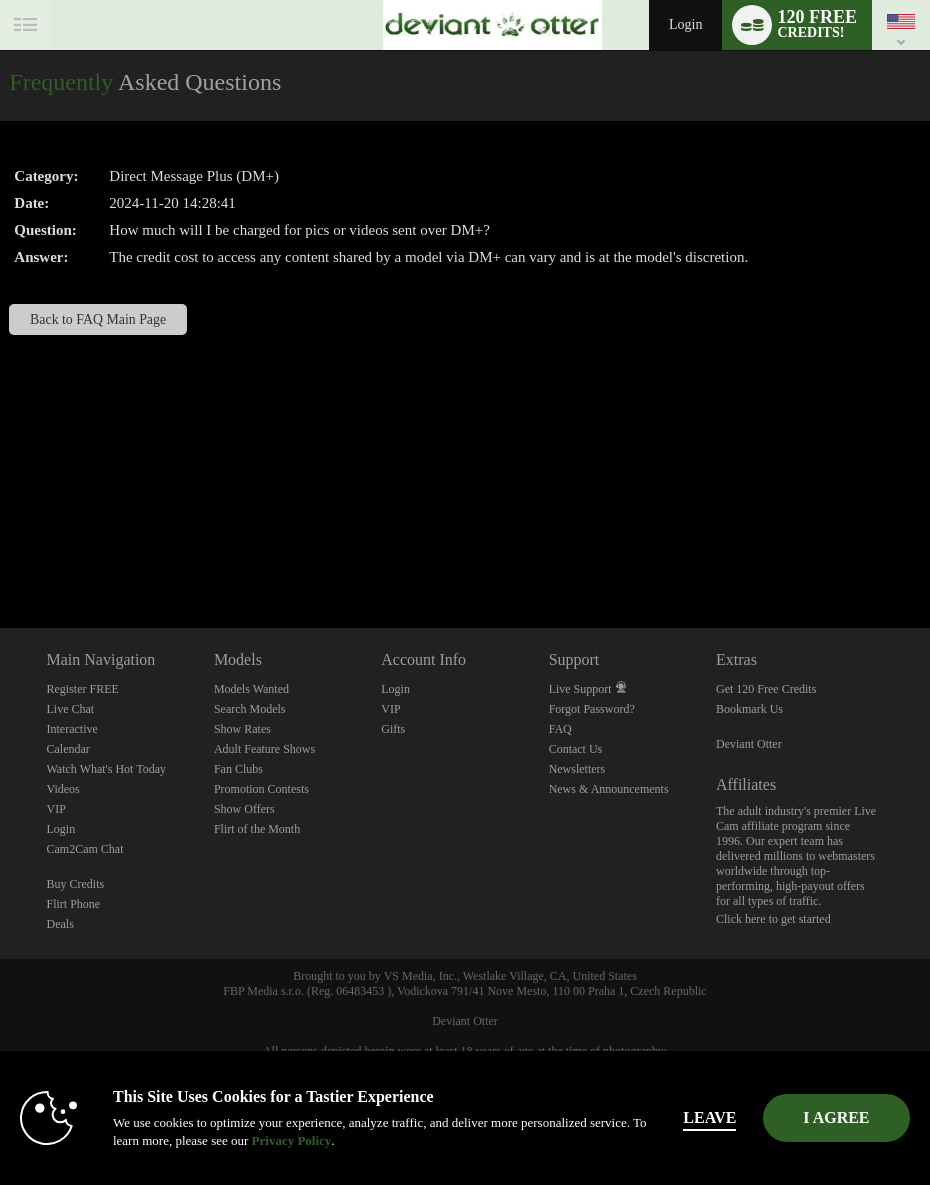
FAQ (560, 729)
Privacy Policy (262, 1140)
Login (685, 24)
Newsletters (577, 769)
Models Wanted (251, 689)
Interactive (72, 729)
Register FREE (83, 689)
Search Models (250, 709)
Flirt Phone (74, 904)
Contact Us (576, 749)
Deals (60, 924)
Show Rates (242, 729)
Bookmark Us (749, 709)
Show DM (0, 553)
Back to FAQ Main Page (98, 319)
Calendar (68, 749)
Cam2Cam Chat (85, 849)
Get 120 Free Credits (766, 689)
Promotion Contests (261, 789)
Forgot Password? (592, 709)
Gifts (393, 729)
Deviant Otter (749, 744)
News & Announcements (609, 789)
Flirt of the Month (257, 829)
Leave (726, 1117)
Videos (63, 789)
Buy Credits (76, 884)
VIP (56, 809)
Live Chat (71, 709)
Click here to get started (773, 919)
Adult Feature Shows (264, 749)
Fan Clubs (238, 769)
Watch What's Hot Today (107, 769)
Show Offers (244, 809)
